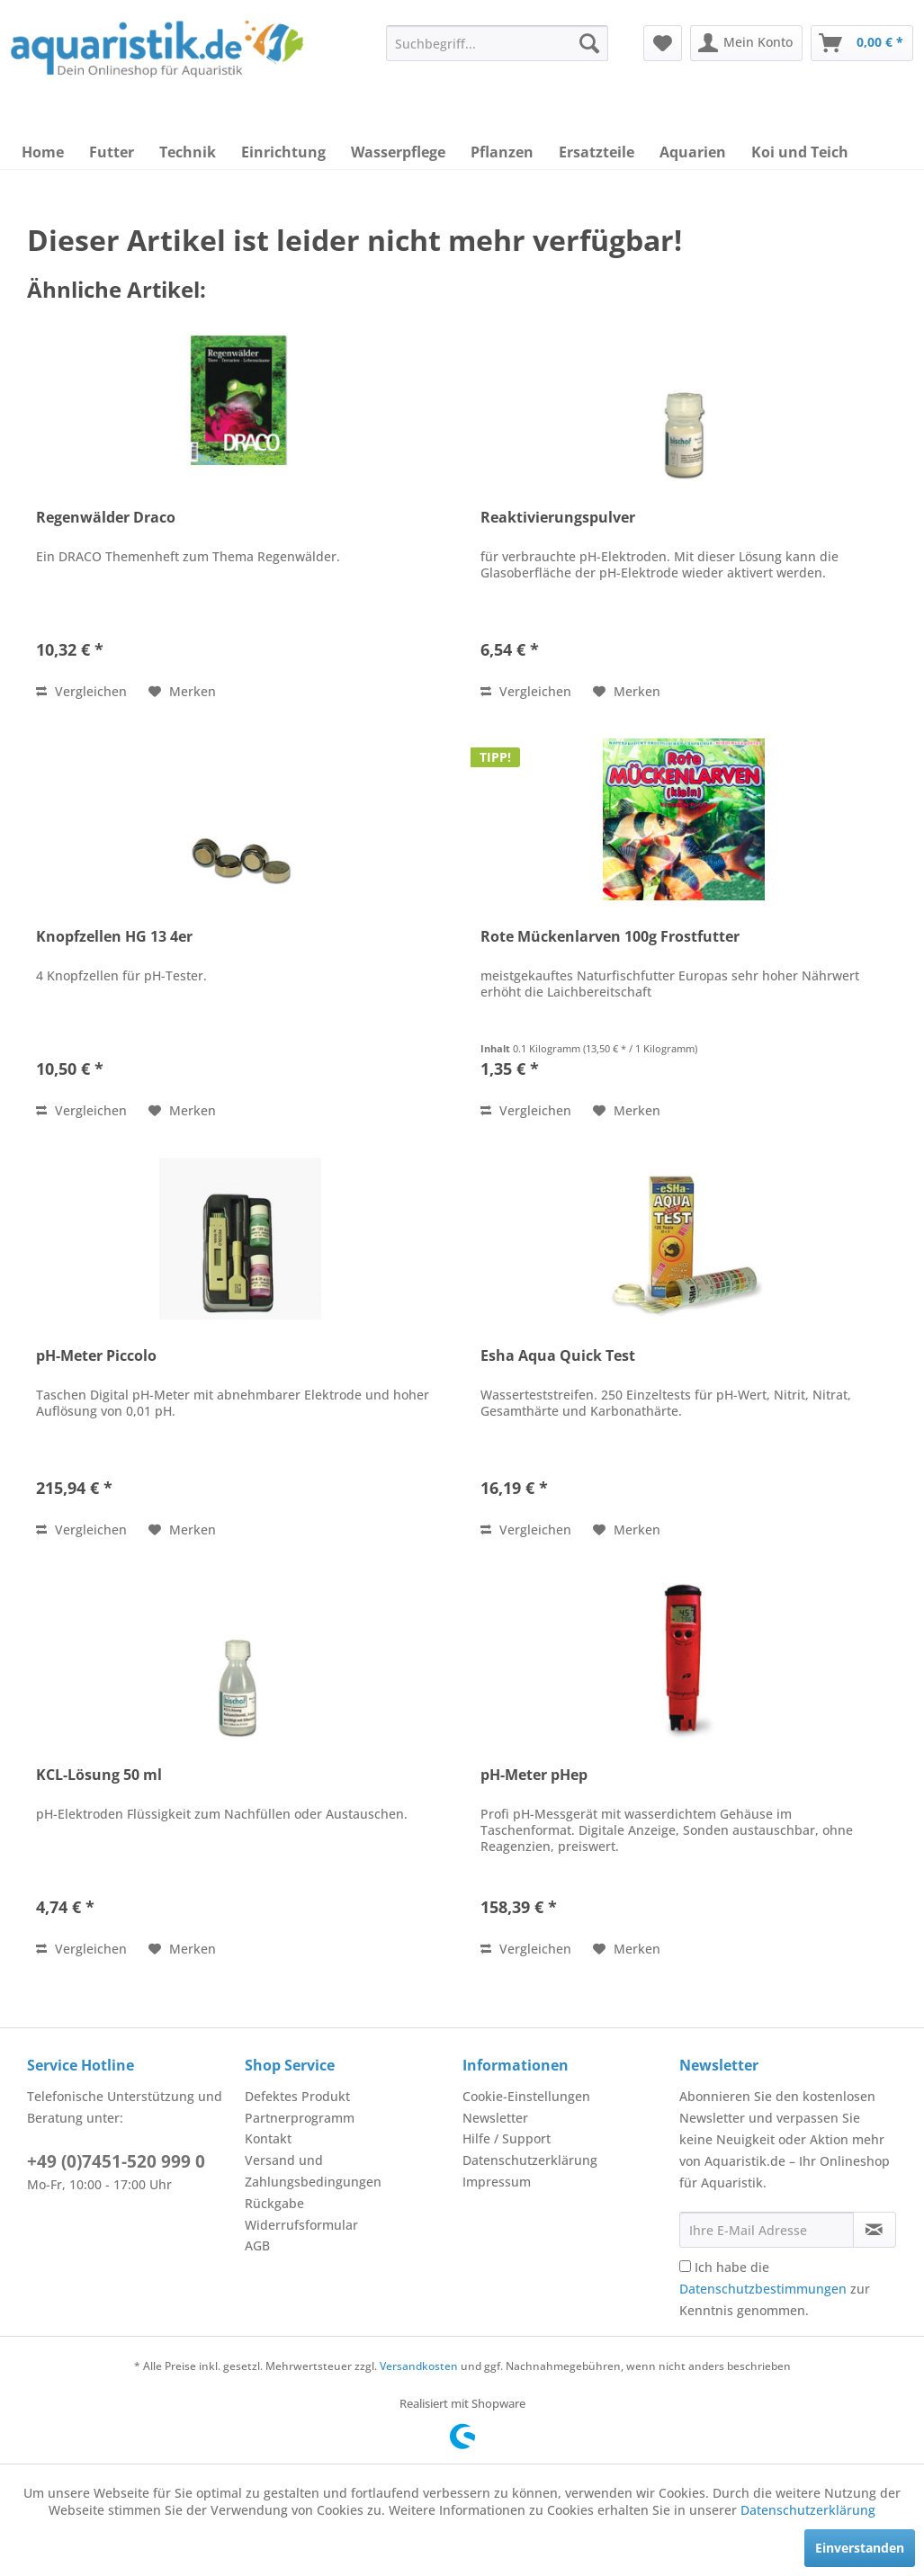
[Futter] (111, 152)
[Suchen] (589, 43)
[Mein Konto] (746, 43)
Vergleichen (81, 691)
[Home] (42, 152)
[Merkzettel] (662, 43)
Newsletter (495, 2117)
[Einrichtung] (283, 152)
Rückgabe (274, 2203)
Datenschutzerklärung (529, 2160)
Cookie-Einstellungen (526, 2096)
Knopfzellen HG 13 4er (114, 936)
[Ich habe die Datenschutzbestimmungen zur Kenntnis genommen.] (685, 2266)
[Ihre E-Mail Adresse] (766, 2230)
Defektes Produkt (297, 2096)
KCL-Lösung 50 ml (99, 1775)
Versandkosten (419, 2366)
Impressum (496, 2181)
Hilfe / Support (506, 2138)
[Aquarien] (693, 152)
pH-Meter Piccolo (96, 1355)
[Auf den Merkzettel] (182, 691)
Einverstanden (859, 2547)
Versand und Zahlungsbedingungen (313, 2170)
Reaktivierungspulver (557, 517)
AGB (257, 2245)
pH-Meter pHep (534, 1775)
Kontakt (268, 2138)
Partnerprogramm (299, 2117)
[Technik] (188, 152)
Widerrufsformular (301, 2224)
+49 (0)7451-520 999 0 (116, 2161)
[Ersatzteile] (596, 152)
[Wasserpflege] (398, 152)
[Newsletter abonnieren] (874, 2230)
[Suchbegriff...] (496, 43)
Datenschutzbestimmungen (763, 2288)
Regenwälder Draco (105, 517)
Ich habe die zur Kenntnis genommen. (774, 2288)
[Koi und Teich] (800, 152)
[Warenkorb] (862, 43)
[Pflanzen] (502, 152)
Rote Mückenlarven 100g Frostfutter (610, 936)
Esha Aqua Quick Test (557, 1355)
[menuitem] (496, 43)
